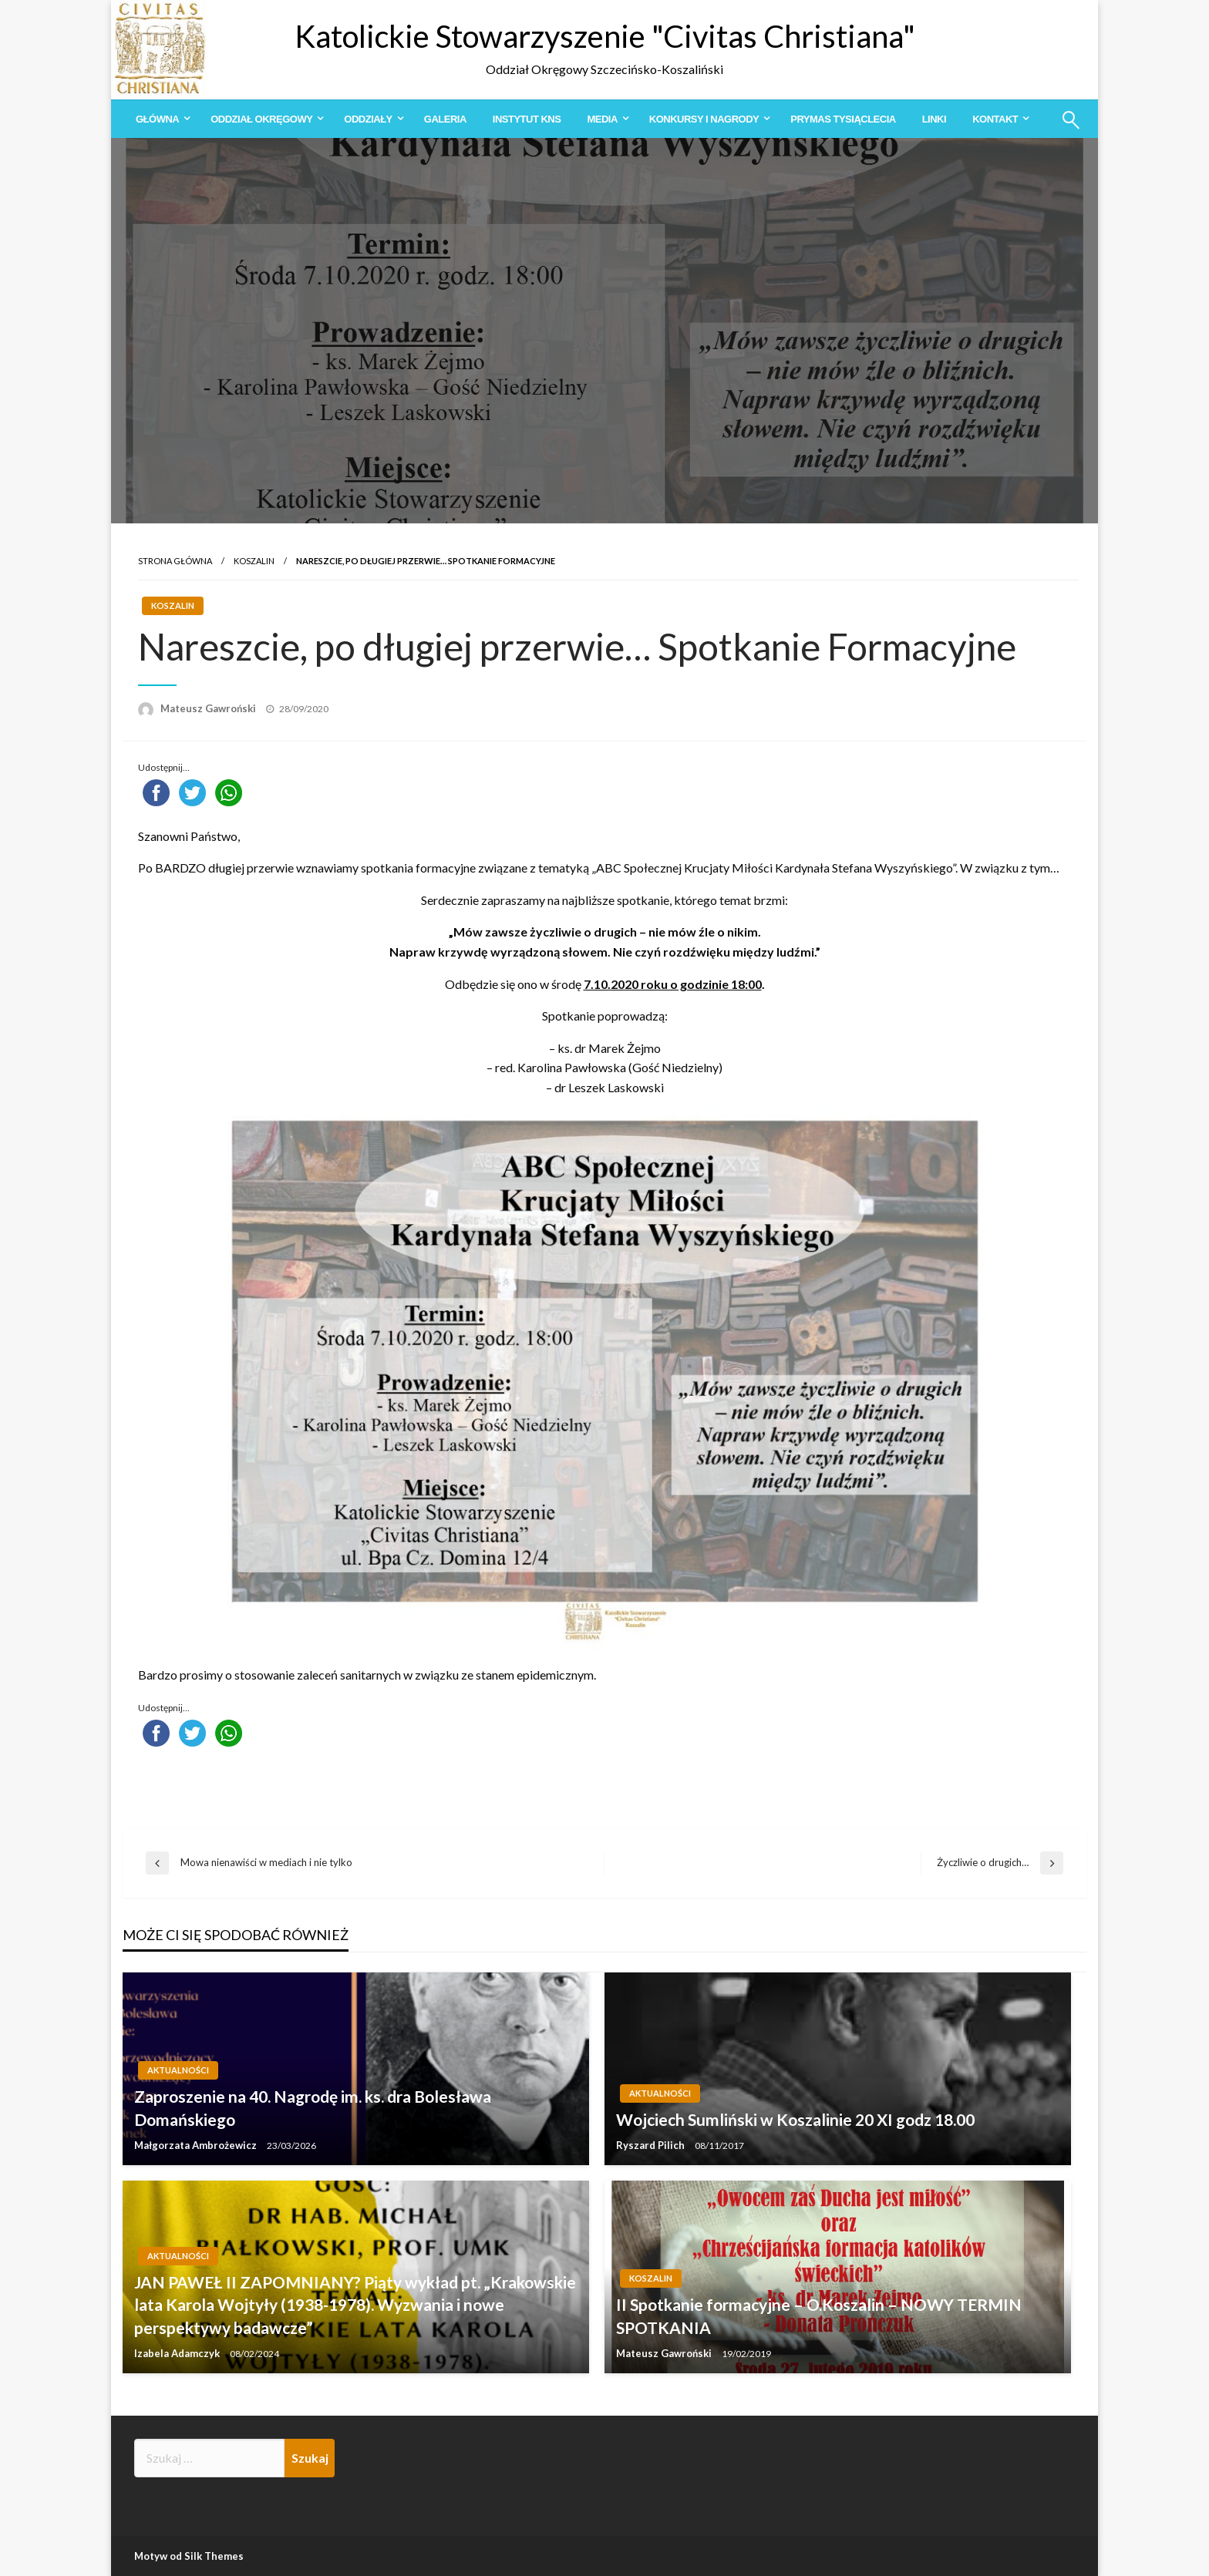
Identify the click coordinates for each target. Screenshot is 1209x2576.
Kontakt (995, 119)
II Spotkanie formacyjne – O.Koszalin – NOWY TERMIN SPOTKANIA (819, 2315)
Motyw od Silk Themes (189, 2556)
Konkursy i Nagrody (704, 119)
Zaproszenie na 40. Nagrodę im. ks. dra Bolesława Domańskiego (312, 2107)
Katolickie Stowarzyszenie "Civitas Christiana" (605, 36)
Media (602, 119)
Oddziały (368, 119)
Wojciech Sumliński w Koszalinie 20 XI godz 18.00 (795, 2119)
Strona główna (175, 561)
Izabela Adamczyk (178, 2353)
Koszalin (254, 561)
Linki (934, 119)
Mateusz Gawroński (209, 708)
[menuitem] (160, 119)
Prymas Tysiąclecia (842, 119)
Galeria (445, 119)
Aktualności (178, 2070)
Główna (157, 119)
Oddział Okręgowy (261, 119)
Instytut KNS (527, 119)
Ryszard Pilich (651, 2145)
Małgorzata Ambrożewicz (196, 2145)
